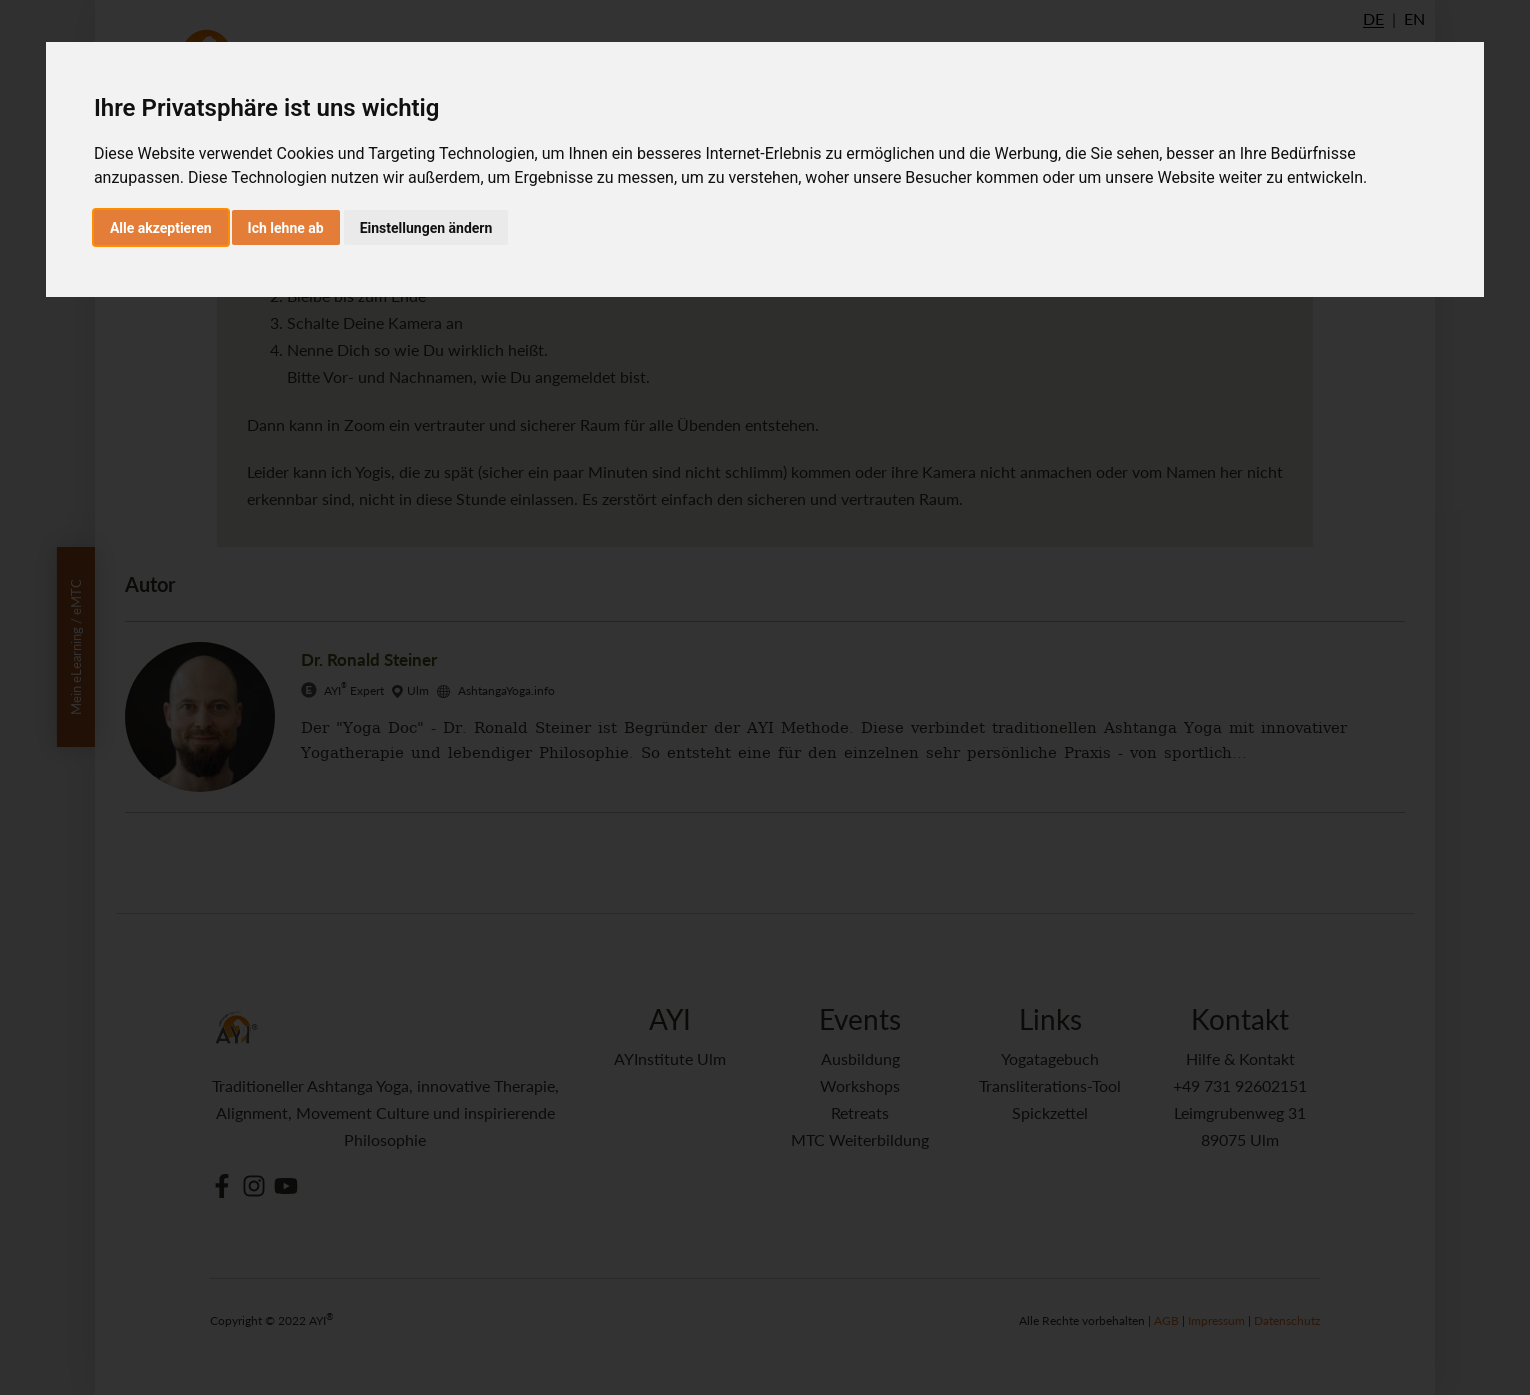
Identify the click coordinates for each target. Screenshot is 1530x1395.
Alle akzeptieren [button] (161, 228)
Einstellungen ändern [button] (426, 228)
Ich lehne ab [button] (286, 228)
